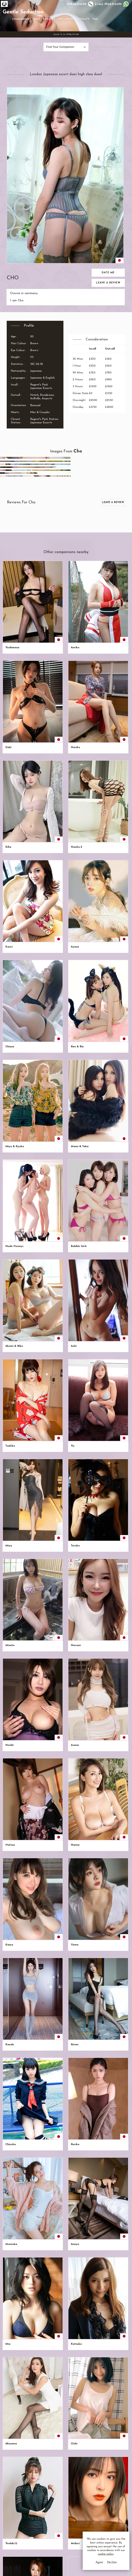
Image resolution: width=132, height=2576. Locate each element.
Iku (106, 1788)
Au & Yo (109, 1903)
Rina (74, 1502)
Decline (101, 2565)
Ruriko (108, 929)
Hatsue (10, 872)
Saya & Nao (13, 2246)
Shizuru (43, 1444)
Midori (108, 1044)
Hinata (76, 1616)
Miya (74, 757)
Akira (107, 2017)
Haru (74, 1330)
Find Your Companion (52, 73)
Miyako (109, 2132)
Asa (40, 1387)
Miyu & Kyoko (80, 643)
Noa (8, 1788)
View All (19, 2401)
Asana (108, 814)
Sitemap (53, 2515)
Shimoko (110, 1616)
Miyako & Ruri (80, 1845)
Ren (73, 2189)
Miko (41, 2075)
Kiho (8, 585)
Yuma (108, 872)
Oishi (41, 1044)
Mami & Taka (113, 643)
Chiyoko (76, 929)
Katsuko (109, 986)
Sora (8, 1559)
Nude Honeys (14, 700)
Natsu (9, 1845)
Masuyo (76, 2246)
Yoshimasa (12, 528)
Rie (106, 2189)
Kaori (75, 585)
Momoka (11, 986)
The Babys (45, 1903)
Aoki (107, 700)
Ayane (108, 585)
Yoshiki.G (77, 1044)
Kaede (9, 929)
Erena (42, 1788)
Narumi (43, 814)
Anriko (42, 528)
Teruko (108, 757)
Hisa (41, 2017)
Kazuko (76, 1444)
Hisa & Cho (45, 1960)
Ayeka (42, 1616)
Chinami (10, 1330)
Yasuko (10, 1273)
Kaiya (75, 872)
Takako (109, 1330)
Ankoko (109, 2246)
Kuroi (75, 1158)
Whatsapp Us (92, 2503)
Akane (75, 2017)
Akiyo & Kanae (81, 2075)
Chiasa (9, 643)
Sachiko (10, 1158)
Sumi (74, 1101)
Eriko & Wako (47, 2132)
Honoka (109, 1387)
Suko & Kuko (112, 2075)
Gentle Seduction (21, 28)
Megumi (43, 2246)
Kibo (8, 1674)
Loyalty (112, 32)
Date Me (108, 132)
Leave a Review (109, 142)
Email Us (89, 2496)
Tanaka (109, 1215)
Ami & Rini (12, 2189)
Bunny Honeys (80, 1903)
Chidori (10, 1444)
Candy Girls (111, 1960)
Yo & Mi (10, 1903)
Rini (73, 1273)
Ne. (40, 1731)
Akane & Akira (113, 1845)
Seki (107, 1158)
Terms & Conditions (60, 2496)
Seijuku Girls (13, 2017)
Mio (73, 986)
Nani (74, 1215)
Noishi (75, 814)
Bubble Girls (46, 700)
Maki (8, 2304)
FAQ (124, 32)
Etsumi (9, 1502)
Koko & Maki (14, 2132)
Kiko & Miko (79, 1960)
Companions (50, 32)
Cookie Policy (56, 2509)
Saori (107, 1101)
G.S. (11, 2491)
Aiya (74, 1387)
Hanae (9, 1387)
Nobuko (76, 1674)
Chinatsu (11, 1215)
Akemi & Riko (80, 700)
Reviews (78, 32)
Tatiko (9, 1731)
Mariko (10, 1616)
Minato (43, 1215)
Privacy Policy (56, 2502)
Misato (10, 814)
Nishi (41, 1559)
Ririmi (42, 929)
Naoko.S (44, 585)
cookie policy (114, 2559)
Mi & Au (10, 1960)
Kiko (8, 2075)
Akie (107, 1502)
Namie (42, 872)
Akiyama (11, 1044)
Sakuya (43, 1502)
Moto (108, 1444)
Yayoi (75, 1559)
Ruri (74, 2132)
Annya (42, 986)
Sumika (43, 1273)
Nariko (109, 528)
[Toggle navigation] (46, 26)
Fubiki (75, 1731)
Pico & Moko (47, 2189)
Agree (88, 2565)
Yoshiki (108, 1273)
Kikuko (108, 1559)
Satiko (108, 1674)
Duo (66, 32)
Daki (74, 528)
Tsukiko (10, 757)
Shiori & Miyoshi (49, 1845)
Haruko (109, 1731)
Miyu (41, 1674)
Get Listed (95, 32)
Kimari (42, 1158)
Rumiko (76, 1788)
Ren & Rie (44, 643)
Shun (8, 1101)
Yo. (40, 757)
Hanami (43, 1330)
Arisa (41, 1101)
